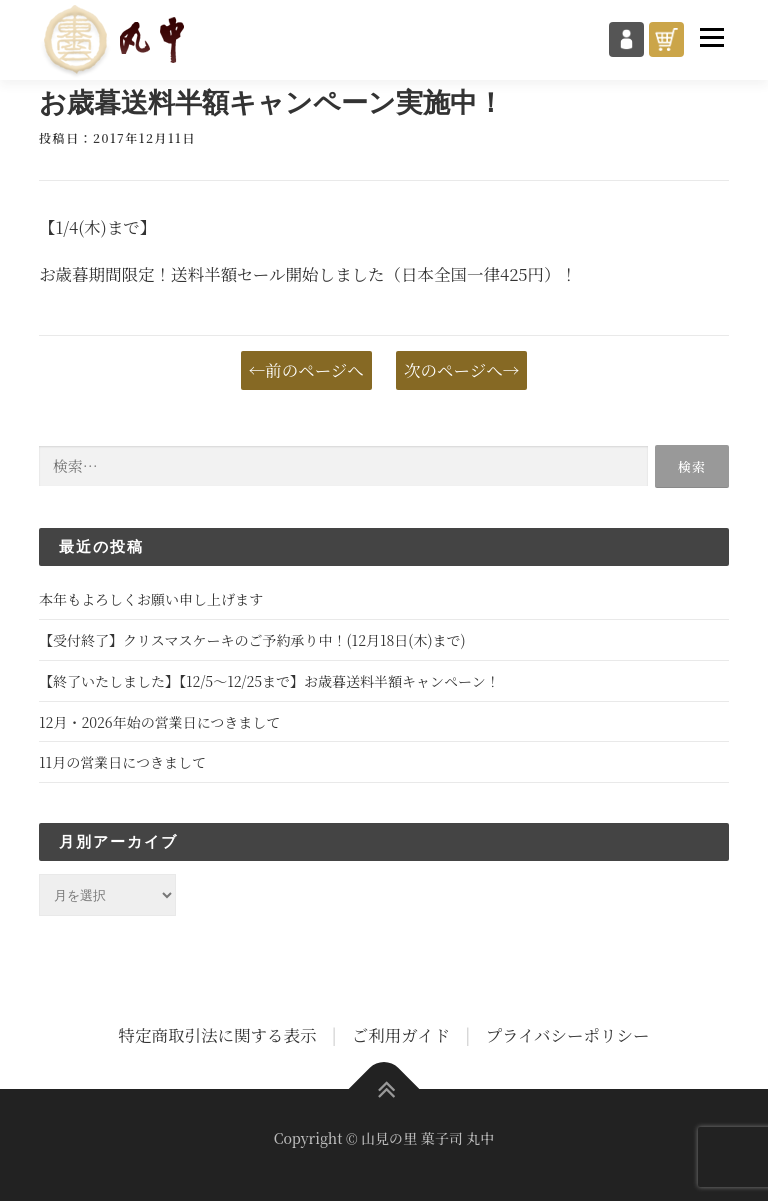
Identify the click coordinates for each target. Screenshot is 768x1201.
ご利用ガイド (401, 1035)
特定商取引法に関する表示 (217, 1035)
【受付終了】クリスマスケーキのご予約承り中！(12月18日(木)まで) (252, 640)
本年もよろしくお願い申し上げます (151, 599)
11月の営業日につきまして (122, 762)
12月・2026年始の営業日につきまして (159, 722)
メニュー (711, 37)
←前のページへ (306, 370)
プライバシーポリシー (567, 1035)
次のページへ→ (461, 370)
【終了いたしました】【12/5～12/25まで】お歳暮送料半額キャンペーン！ (269, 681)
